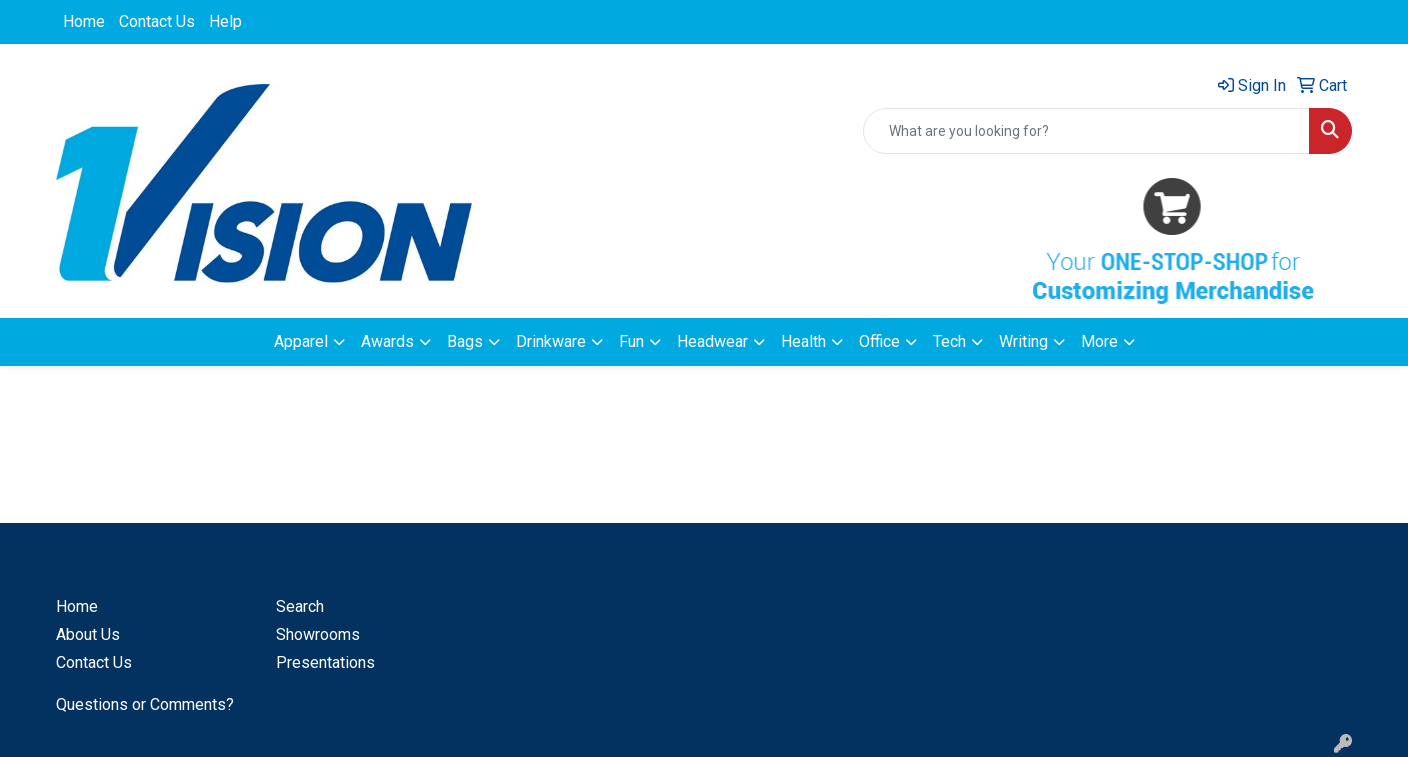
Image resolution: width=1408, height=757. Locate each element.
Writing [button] (1023, 341)
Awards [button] (387, 341)
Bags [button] (465, 341)
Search (300, 606)
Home (84, 21)
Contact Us (157, 21)
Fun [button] (631, 341)
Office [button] (879, 341)
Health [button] (803, 341)
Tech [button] (949, 341)
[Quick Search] (1086, 131)
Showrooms (318, 634)
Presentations (325, 662)
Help (225, 21)
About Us (88, 634)
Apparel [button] (301, 341)
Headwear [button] (712, 341)
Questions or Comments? (145, 704)
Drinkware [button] (551, 341)
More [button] (1099, 341)
